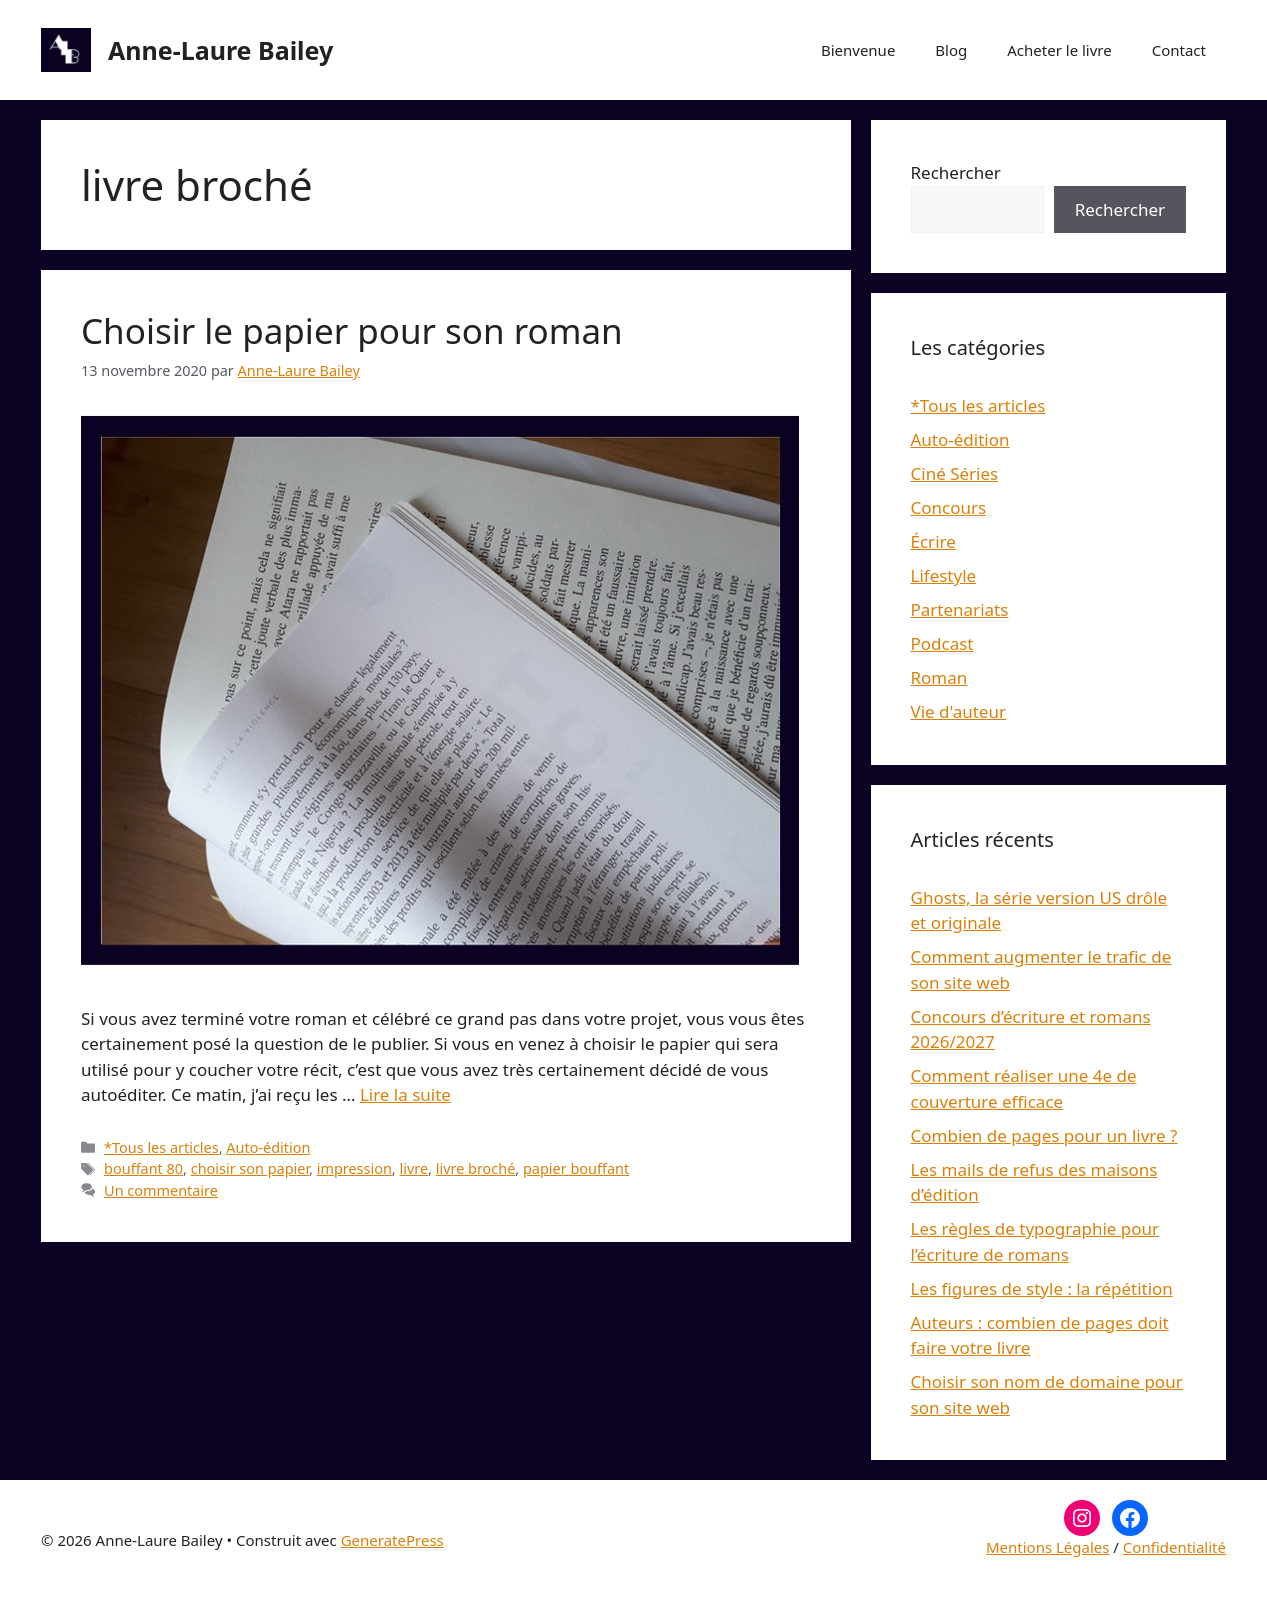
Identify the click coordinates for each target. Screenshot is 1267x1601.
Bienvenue (858, 50)
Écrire (933, 541)
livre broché (476, 1168)
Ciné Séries (955, 473)
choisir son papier (250, 1168)
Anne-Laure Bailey (220, 50)
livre (413, 1168)
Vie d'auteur (959, 711)
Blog (951, 50)
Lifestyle (944, 575)
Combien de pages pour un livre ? (1044, 1135)
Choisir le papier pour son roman (352, 330)
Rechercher (956, 172)
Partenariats (960, 609)
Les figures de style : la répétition (1042, 1288)
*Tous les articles (161, 1147)
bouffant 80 (143, 1168)
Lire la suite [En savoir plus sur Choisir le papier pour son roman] (405, 1094)
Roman (939, 677)
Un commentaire (161, 1190)
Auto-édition (268, 1147)
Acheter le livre (1059, 50)
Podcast (942, 643)
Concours (949, 507)
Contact (1179, 50)
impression (354, 1168)
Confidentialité (1174, 1547)
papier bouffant (576, 1168)
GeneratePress (392, 1540)
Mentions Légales (1048, 1547)
